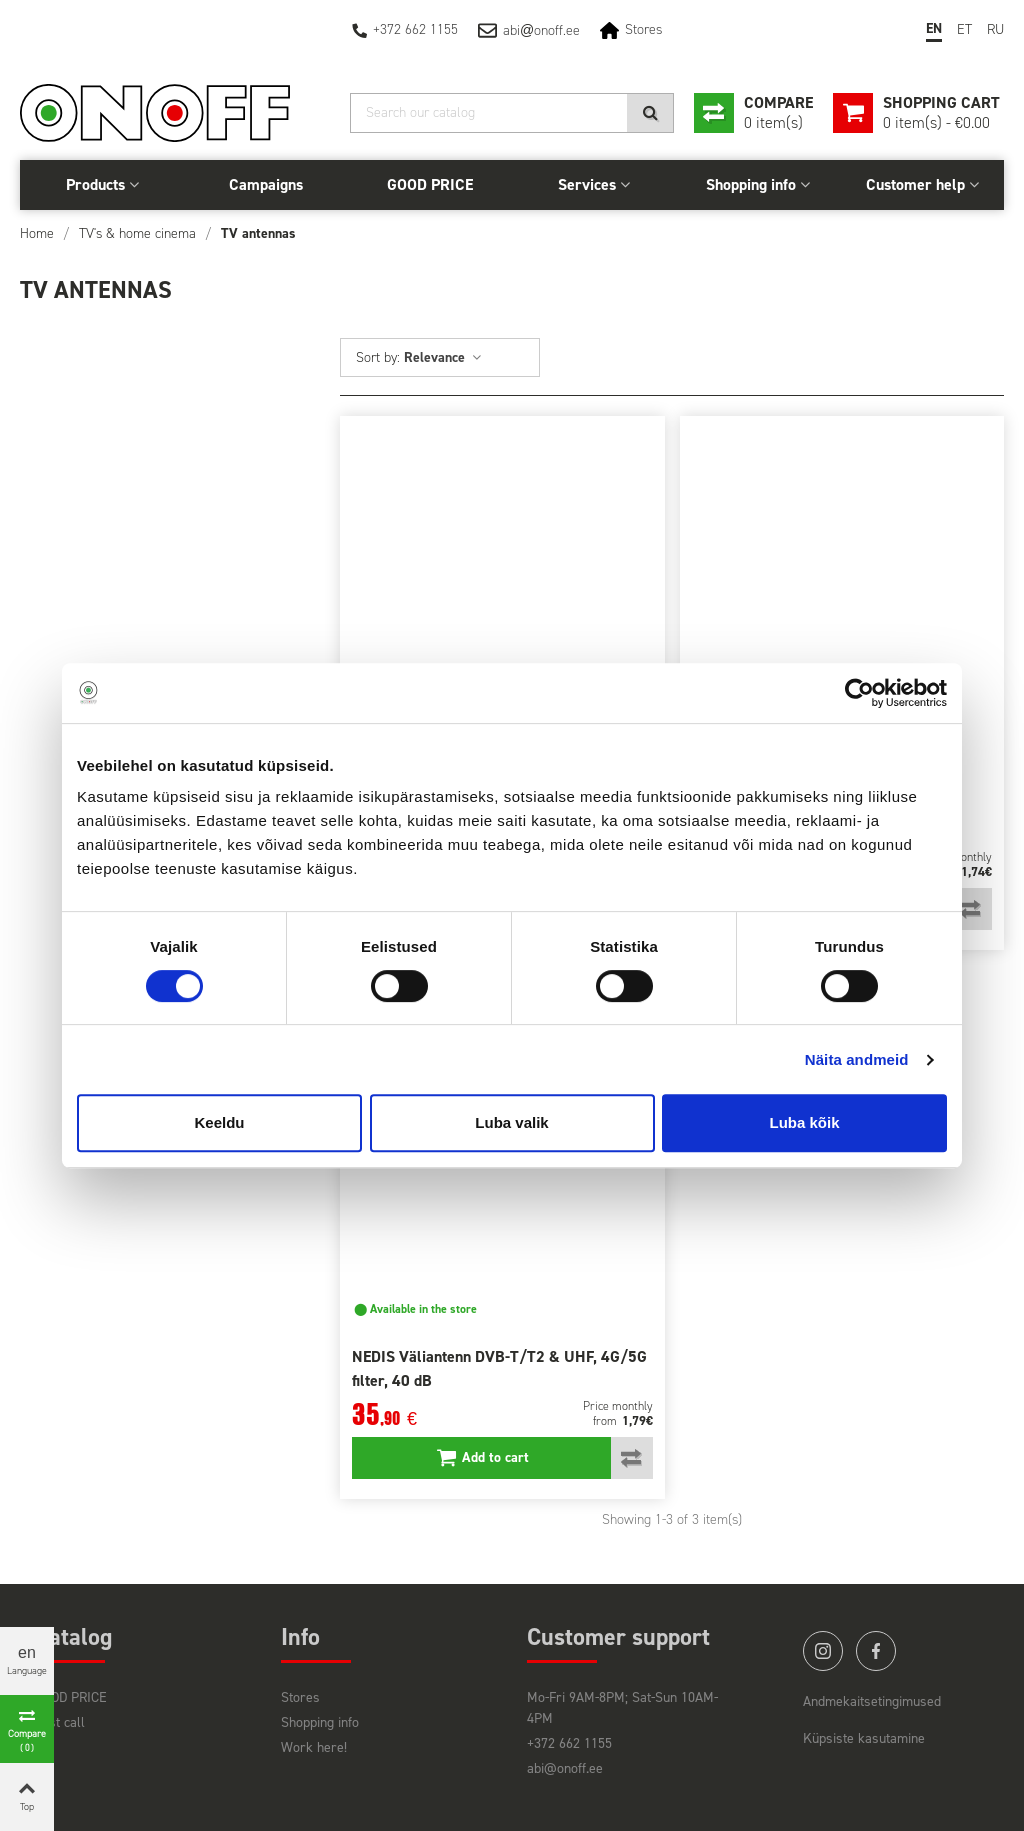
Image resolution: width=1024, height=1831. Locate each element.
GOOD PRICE (430, 184)
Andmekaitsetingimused (872, 1701)
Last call (60, 1722)
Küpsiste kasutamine (864, 1738)
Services (587, 184)
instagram (823, 1651)
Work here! (314, 1747)
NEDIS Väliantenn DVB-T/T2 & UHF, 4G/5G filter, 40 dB (499, 1368)
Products (95, 184)
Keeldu (219, 1122)
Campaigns (266, 184)
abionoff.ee (541, 30)
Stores (643, 29)
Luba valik (511, 1122)
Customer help (915, 184)
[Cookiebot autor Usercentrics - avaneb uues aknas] (859, 693)
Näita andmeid (857, 1059)
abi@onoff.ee (565, 1768)
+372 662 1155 (415, 29)
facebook (876, 1651)
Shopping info (751, 184)
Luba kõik (804, 1122)
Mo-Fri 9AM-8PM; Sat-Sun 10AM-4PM (622, 1708)
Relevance (443, 357)
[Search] (512, 113)
